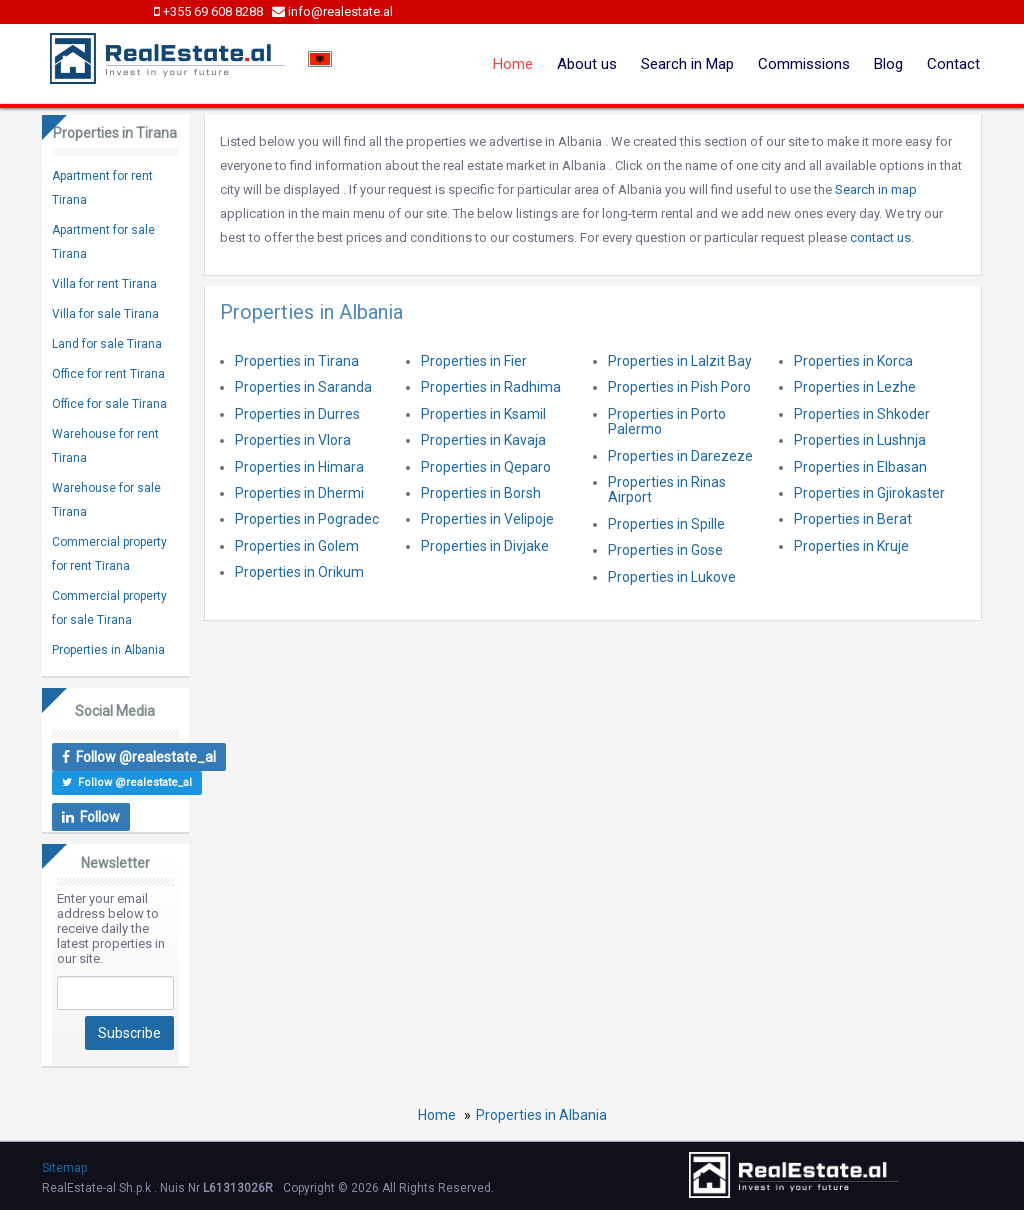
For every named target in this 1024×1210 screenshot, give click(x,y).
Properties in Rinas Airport (667, 489)
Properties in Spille (666, 524)
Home (513, 64)
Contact (953, 64)
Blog (888, 64)
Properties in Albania (108, 650)
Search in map (876, 189)
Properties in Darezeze (680, 456)
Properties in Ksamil (483, 414)
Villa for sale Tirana (105, 314)
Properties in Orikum (299, 572)
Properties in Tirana (297, 361)
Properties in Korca (853, 361)
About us (587, 64)
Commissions (804, 64)
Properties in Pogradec (307, 519)
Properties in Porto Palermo (667, 421)
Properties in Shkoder (862, 414)
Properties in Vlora (293, 440)
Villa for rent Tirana (104, 284)
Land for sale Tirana (107, 344)
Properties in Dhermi (299, 493)
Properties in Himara (299, 467)
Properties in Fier (474, 361)
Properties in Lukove (672, 577)
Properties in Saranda (303, 387)
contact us (880, 237)
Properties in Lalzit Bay (680, 361)
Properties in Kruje (851, 546)
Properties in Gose (665, 550)
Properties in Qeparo (486, 467)
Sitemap (64, 1168)
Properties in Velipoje (487, 519)
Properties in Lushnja (860, 440)
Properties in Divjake (485, 546)
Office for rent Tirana (108, 374)
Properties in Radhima (491, 387)
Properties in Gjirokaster (869, 493)
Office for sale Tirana (109, 404)
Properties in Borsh (481, 493)
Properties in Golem (297, 546)
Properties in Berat (853, 519)
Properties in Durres (297, 414)
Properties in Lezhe (855, 387)
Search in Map (687, 64)
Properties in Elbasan (860, 467)
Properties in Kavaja (483, 440)
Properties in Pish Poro (679, 387)
